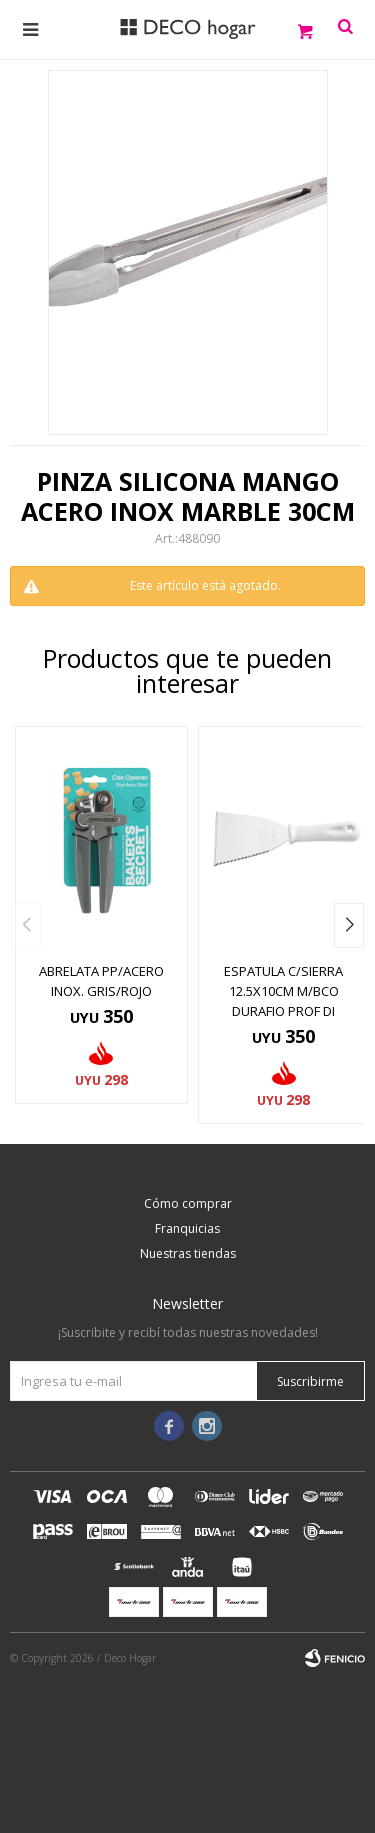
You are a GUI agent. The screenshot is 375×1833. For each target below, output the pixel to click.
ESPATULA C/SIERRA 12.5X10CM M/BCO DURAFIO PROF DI (283, 991)
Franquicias (187, 1228)
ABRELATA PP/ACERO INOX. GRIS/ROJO (101, 981)
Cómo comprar (188, 1203)
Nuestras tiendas (188, 1253)
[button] (349, 925)
